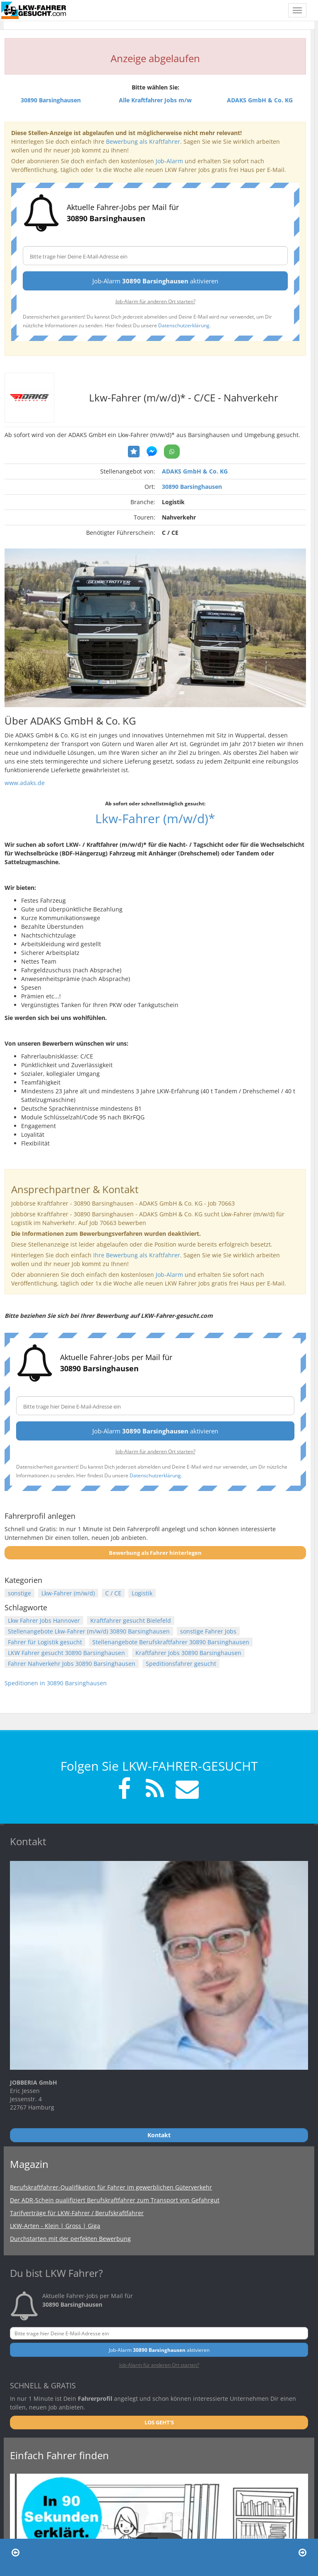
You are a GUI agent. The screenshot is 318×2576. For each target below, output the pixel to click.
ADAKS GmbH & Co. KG (195, 471)
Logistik (142, 1593)
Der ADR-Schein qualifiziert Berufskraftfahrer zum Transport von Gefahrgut (114, 2200)
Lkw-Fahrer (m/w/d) (68, 1593)
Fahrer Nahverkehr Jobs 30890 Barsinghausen (71, 1663)
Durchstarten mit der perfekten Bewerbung (70, 2239)
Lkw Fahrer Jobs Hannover (44, 1620)
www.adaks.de (25, 783)
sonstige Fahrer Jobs (208, 1631)
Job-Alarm (169, 161)
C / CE (113, 1593)
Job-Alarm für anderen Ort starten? (155, 301)
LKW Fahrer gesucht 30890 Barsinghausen (66, 1653)
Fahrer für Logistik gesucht (45, 1642)
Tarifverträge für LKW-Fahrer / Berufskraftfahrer (77, 2213)
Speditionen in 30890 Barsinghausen (56, 1683)
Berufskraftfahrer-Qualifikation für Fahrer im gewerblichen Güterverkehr (111, 2187)
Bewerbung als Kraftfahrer (143, 141)
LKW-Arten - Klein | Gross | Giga (55, 2226)
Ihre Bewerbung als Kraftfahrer (136, 1255)
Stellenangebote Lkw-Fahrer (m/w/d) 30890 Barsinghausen (89, 1631)
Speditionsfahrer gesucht (181, 1663)
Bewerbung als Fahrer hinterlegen (155, 1552)
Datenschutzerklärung (184, 325)
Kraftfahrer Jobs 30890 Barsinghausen (188, 1653)
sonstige (19, 1593)
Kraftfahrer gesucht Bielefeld (130, 1620)
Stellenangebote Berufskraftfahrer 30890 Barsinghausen (170, 1642)
